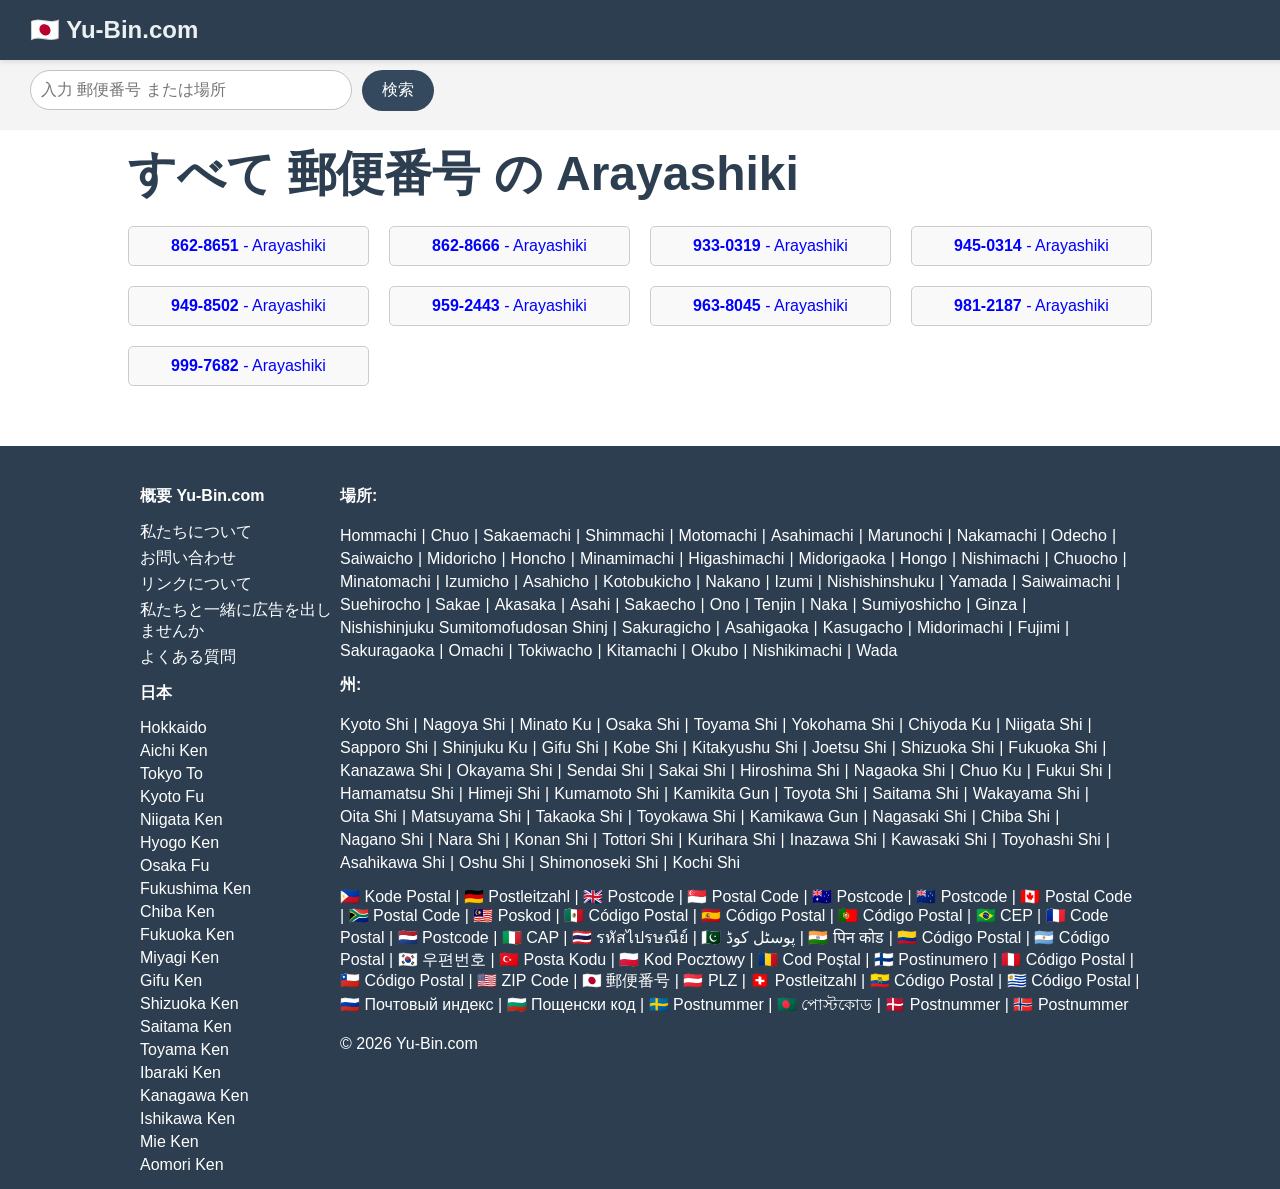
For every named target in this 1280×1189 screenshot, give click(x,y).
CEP (1016, 915)
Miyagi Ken (179, 957)
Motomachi (718, 535)
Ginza (996, 604)
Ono (725, 604)
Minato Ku (556, 724)
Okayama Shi (504, 770)
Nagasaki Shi (919, 816)
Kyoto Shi (374, 724)
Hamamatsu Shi (397, 793)
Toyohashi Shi (1051, 839)
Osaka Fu (174, 865)
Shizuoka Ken (189, 1003)
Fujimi (1038, 627)
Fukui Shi (1069, 770)
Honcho (538, 558)
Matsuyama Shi (466, 816)
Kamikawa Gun (804, 816)
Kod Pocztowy (694, 959)
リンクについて (196, 583)
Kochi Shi (706, 862)
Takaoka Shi (579, 816)
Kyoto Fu (172, 796)
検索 (398, 89)
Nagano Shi (382, 839)
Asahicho (556, 581)
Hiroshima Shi (790, 770)
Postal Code (755, 896)
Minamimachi (627, 558)
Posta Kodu (564, 959)
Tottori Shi (637, 839)
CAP (542, 937)
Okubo (714, 650)
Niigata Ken (181, 819)
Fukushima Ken (195, 888)
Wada (876, 650)
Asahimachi (812, 535)
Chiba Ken (177, 911)
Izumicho (477, 581)
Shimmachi (624, 535)
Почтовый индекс (428, 1004)
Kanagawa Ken (194, 1095)
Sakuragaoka (387, 650)
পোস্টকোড (836, 1004)
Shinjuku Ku (484, 747)
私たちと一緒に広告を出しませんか (236, 620)
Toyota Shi (820, 793)
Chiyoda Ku (949, 724)
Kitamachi (642, 650)
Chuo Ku (990, 770)
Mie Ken (169, 1141)
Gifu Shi (570, 747)
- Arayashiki (248, 245)
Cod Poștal (822, 959)
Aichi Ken (174, 750)
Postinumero (943, 959)
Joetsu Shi (849, 747)
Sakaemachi (527, 535)
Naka (828, 604)
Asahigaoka (767, 627)
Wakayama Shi (1026, 793)
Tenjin (775, 604)
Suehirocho (380, 604)
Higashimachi (736, 558)
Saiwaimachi (1066, 581)
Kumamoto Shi (606, 793)
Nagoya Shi (464, 724)
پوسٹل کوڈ (760, 937)
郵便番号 (638, 980)
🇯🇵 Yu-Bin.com (114, 29)
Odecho (1079, 535)
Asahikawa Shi (392, 862)
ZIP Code (535, 980)
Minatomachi (385, 581)
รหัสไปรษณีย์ (642, 937)
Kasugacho (863, 627)
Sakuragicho (666, 627)
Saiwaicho (376, 558)
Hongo (923, 558)
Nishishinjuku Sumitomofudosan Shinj (474, 627)
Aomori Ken (182, 1164)
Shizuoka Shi (947, 747)
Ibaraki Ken (180, 1072)
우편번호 (454, 959)
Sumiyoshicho (912, 604)
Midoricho (461, 558)
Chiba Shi (1015, 816)
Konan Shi (551, 839)
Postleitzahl (529, 896)
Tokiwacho (555, 650)
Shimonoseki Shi (598, 862)
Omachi (475, 650)
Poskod (524, 915)
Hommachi (378, 535)
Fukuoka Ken (187, 934)
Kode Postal (407, 896)
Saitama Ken (186, 1026)
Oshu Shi (492, 862)
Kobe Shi (645, 747)
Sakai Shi (692, 770)
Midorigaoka (842, 558)
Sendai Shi (605, 770)
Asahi (590, 604)
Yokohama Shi (842, 724)
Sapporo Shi (384, 747)
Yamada (978, 581)
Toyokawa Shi (686, 816)
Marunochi (905, 535)
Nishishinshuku (881, 581)
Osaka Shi (643, 724)
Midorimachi (960, 627)
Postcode (641, 896)
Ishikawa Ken (187, 1118)
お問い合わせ (188, 557)
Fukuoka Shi (1052, 747)
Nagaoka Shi (900, 770)
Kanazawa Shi (391, 770)
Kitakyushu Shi (745, 747)
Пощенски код (583, 1004)
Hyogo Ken (179, 842)
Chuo (450, 535)
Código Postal (639, 915)
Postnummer (718, 1004)
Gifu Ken (171, 980)
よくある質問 (188, 656)
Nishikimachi (797, 650)
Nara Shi (469, 839)
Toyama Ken (184, 1049)
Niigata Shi (1043, 724)
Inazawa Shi (833, 839)
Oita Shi (368, 816)
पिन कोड (858, 937)
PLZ (722, 980)
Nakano (732, 581)
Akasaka (525, 604)
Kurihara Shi (731, 839)
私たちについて (196, 531)
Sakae (457, 604)
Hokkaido (173, 727)
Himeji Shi (504, 793)
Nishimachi (1000, 558)
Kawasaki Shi (939, 839)
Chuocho (1086, 558)
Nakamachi (997, 535)
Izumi (794, 581)
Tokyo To (171, 773)
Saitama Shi (915, 793)
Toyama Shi (736, 724)
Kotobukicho (647, 581)
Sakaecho (659, 604)
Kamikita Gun (721, 793)
